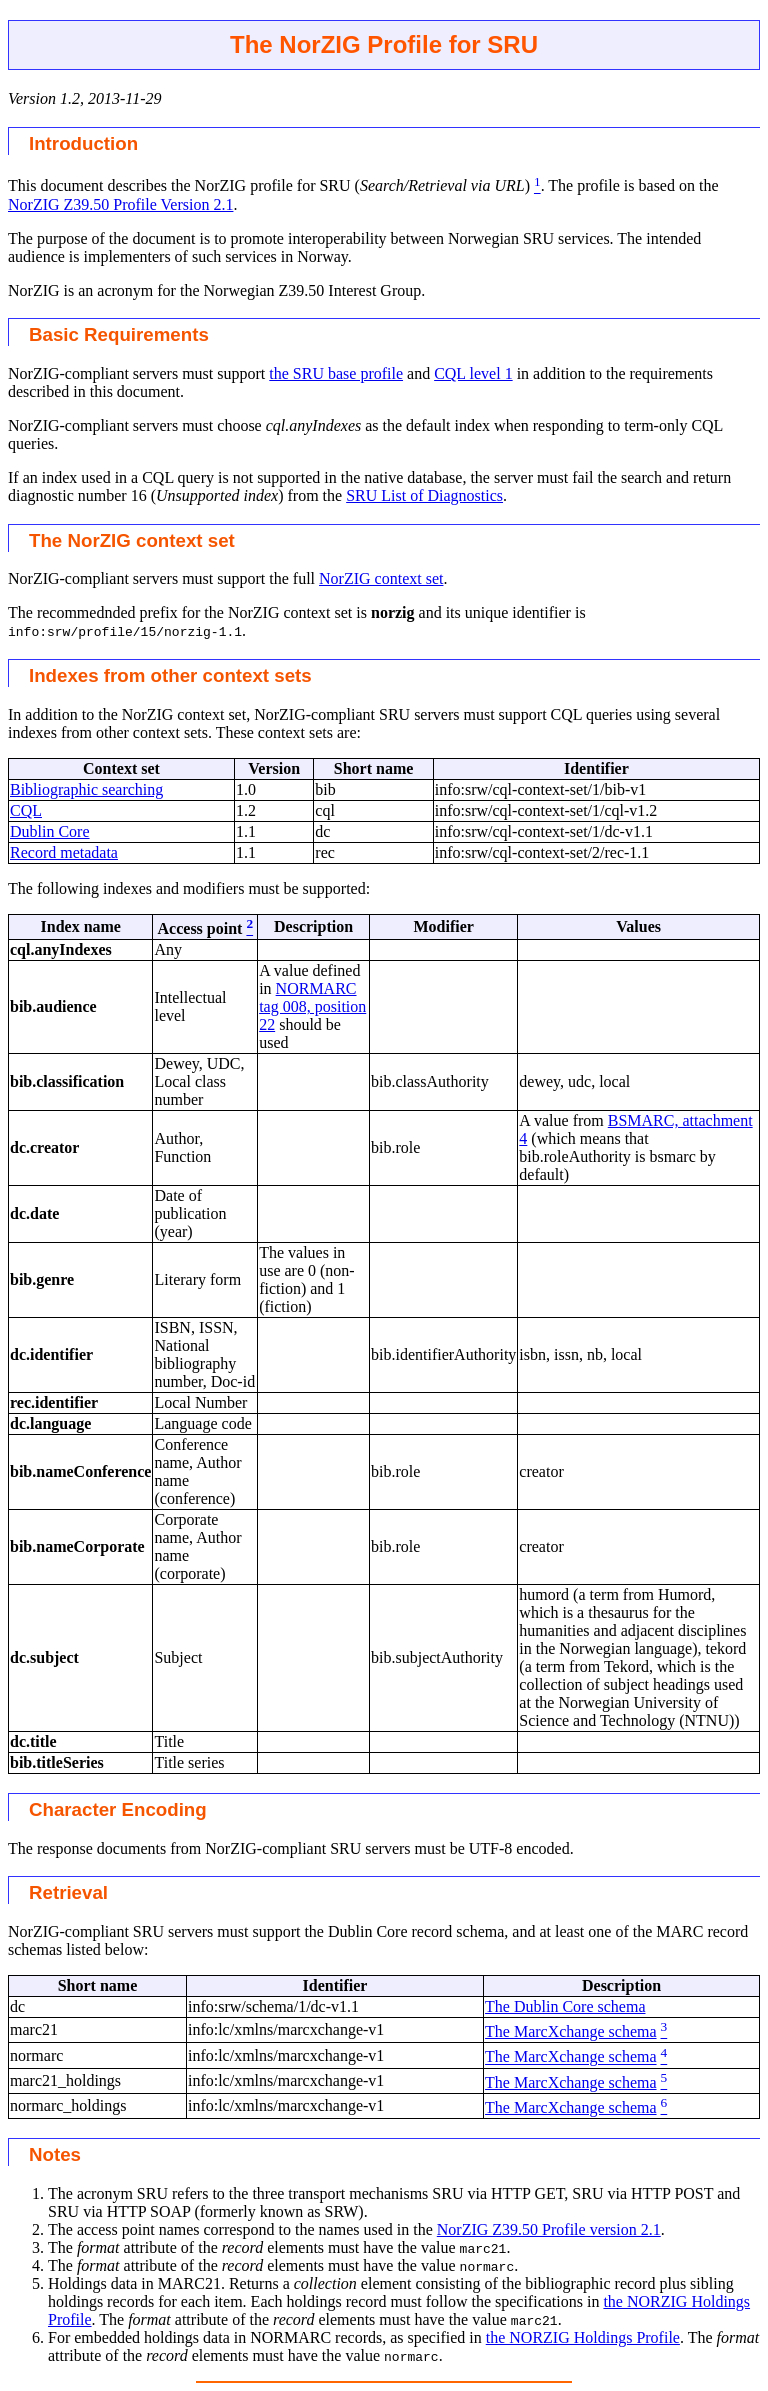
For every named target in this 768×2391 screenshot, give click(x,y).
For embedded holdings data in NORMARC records (215, 2337)
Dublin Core (50, 831)
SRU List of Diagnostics (424, 495)
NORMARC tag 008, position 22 (312, 1006)
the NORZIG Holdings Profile (583, 2337)
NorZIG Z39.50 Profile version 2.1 (549, 2229)
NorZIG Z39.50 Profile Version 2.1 (120, 204)
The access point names (124, 2229)
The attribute (112, 2247)
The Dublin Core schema (565, 2006)
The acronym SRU (108, 2193)
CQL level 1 (473, 373)
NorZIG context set (381, 578)
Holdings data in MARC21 (134, 2283)
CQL (26, 810)
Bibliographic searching (86, 789)
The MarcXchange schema (570, 2031)
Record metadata (64, 852)
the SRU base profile (336, 373)
